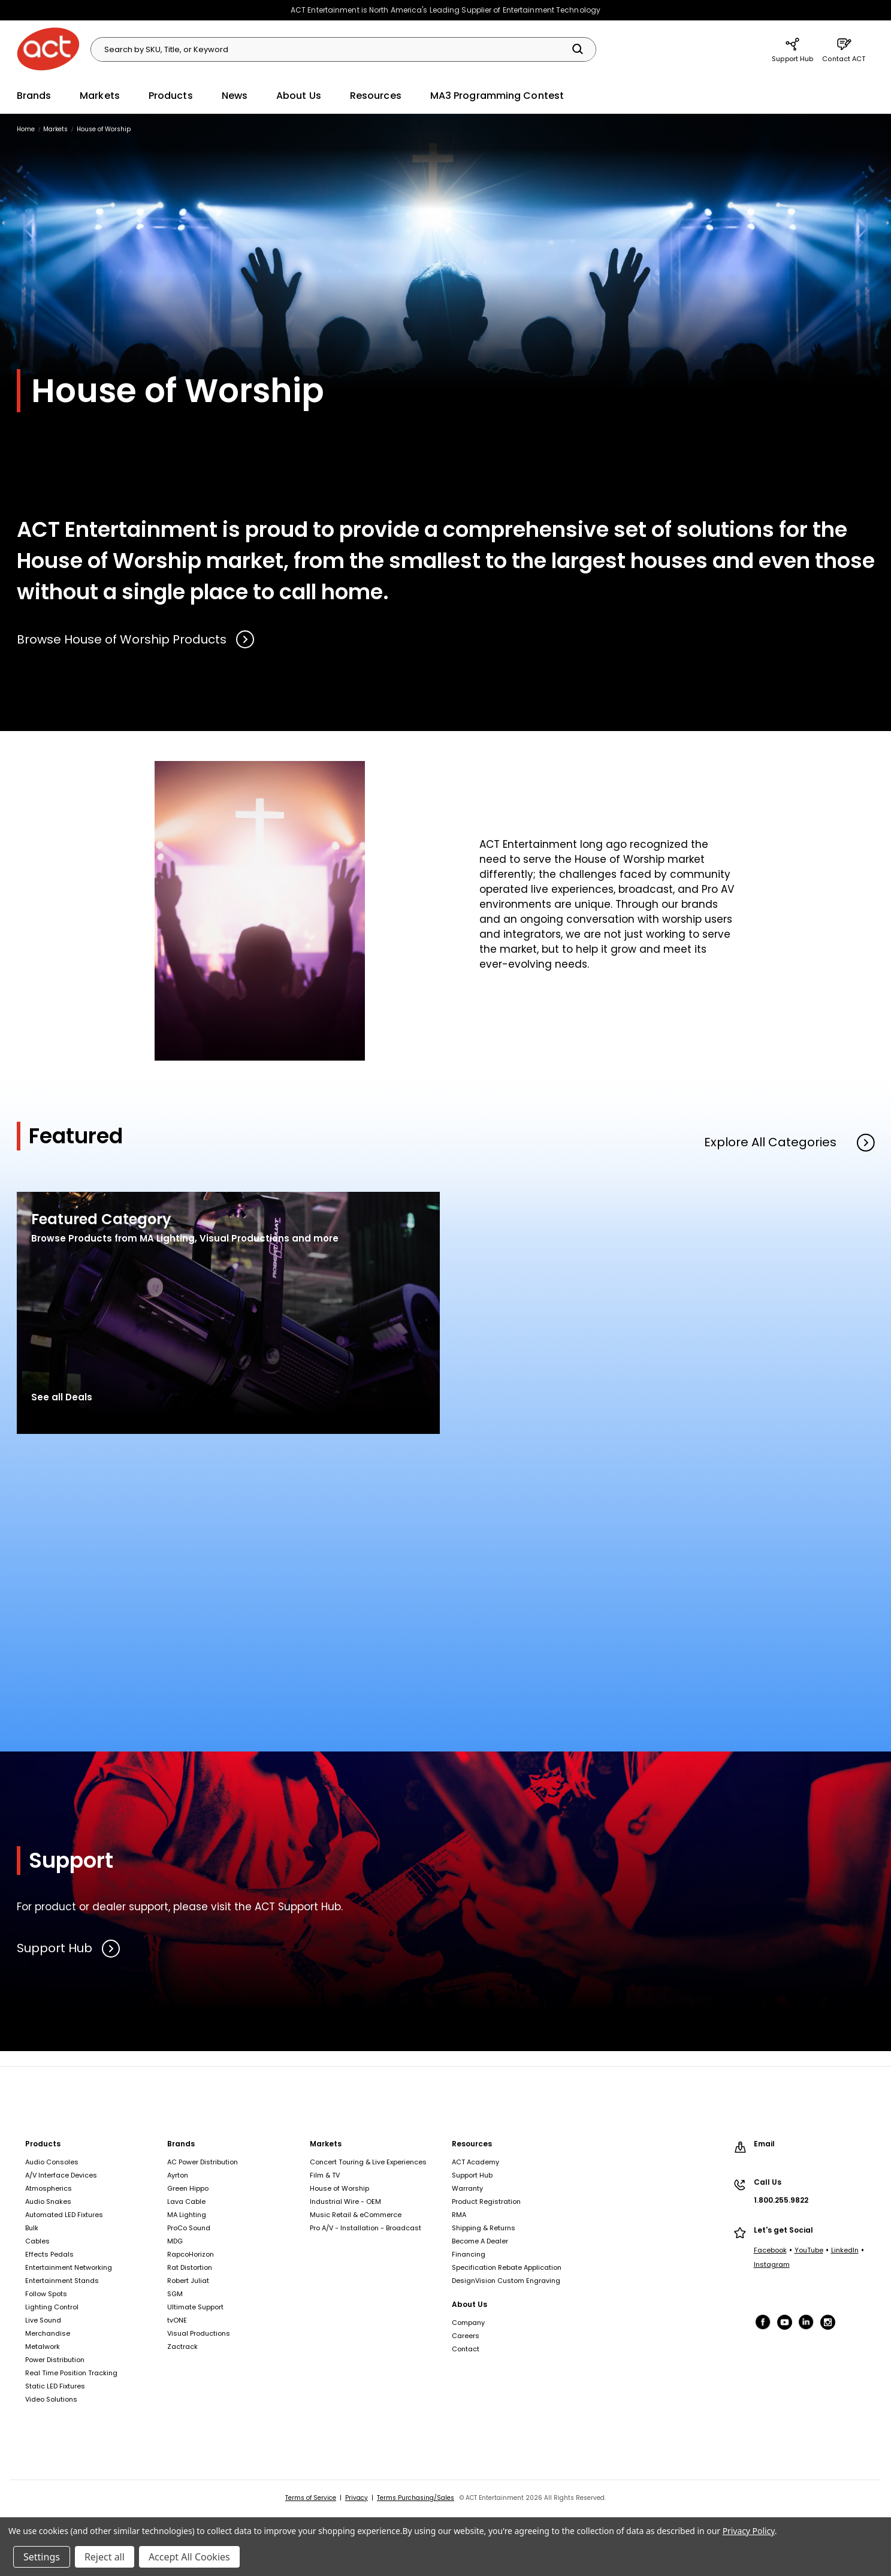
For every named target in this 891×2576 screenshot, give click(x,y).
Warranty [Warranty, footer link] (467, 2188)
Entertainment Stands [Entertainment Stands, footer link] (62, 2280)
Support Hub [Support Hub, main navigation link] (792, 49)
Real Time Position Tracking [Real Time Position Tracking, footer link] (71, 2373)
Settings (41, 2556)
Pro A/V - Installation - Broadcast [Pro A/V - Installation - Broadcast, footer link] (365, 2228)
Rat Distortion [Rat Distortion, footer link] (189, 2267)
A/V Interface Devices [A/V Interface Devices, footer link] (61, 2175)
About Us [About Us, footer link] (469, 2304)
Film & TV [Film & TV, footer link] (325, 2175)
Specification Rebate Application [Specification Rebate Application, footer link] (506, 2267)
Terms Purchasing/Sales (415, 2497)
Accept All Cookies (189, 2556)
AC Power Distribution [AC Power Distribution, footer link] (202, 2162)
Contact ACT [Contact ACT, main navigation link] (843, 49)
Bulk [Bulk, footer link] (31, 2228)
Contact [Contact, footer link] (465, 2349)
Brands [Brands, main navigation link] (34, 95)
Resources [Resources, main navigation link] (375, 95)
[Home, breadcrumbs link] (26, 129)
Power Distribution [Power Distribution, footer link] (54, 2359)
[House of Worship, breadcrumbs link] (104, 129)
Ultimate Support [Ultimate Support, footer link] (195, 2307)
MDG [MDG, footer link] (175, 2241)
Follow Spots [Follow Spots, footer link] (46, 2294)
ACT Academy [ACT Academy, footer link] (475, 2162)
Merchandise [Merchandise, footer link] (47, 2333)
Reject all (104, 2556)
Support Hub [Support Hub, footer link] (472, 2175)
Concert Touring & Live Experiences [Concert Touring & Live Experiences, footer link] (368, 2162)
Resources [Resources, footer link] (472, 2144)
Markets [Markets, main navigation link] (100, 95)
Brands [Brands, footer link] (181, 2144)
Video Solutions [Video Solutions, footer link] (51, 2399)
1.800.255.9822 (781, 2200)
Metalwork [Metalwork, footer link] (42, 2346)
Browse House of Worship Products (136, 639)
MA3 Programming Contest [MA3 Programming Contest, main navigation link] (497, 95)
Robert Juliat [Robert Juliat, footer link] (188, 2280)
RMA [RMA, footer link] (459, 2214)
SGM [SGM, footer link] (175, 2294)
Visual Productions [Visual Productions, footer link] (198, 2333)
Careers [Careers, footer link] (465, 2336)
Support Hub (68, 1949)
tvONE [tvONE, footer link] (177, 2320)
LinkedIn (845, 2250)
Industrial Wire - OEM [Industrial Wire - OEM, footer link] (345, 2201)
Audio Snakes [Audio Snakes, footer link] (48, 2201)
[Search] (577, 49)
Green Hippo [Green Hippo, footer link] (188, 2188)
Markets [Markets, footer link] (326, 2144)
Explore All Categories (789, 1142)
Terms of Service (310, 2497)
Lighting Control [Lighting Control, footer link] (51, 2307)
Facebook (770, 2250)
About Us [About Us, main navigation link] (298, 95)
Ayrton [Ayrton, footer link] (177, 2175)
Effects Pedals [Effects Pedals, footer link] (49, 2254)
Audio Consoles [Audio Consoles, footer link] (51, 2162)
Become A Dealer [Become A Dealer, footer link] (480, 2241)
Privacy (356, 2497)
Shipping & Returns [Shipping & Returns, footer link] (483, 2228)
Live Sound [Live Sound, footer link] (43, 2320)
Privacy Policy (749, 2530)
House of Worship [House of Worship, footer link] (339, 2188)
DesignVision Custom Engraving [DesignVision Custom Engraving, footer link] (506, 2280)
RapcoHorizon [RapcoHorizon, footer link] (190, 2254)
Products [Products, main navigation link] (171, 95)
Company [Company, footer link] (468, 2322)
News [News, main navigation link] (234, 95)
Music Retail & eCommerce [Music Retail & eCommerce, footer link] (355, 2214)
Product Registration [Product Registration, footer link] (486, 2201)
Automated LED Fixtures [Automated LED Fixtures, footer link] (64, 2214)
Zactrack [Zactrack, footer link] (182, 2346)
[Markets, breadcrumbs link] (55, 129)
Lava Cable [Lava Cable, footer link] (186, 2201)
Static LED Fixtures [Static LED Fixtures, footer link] (55, 2386)
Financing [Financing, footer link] (468, 2254)
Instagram (772, 2264)
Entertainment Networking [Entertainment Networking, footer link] (68, 2267)
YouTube (809, 2250)
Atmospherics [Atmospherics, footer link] (48, 2188)
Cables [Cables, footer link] (37, 2241)
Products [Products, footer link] (43, 2144)
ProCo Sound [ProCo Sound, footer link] (188, 2228)
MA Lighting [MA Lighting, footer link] (186, 2214)
